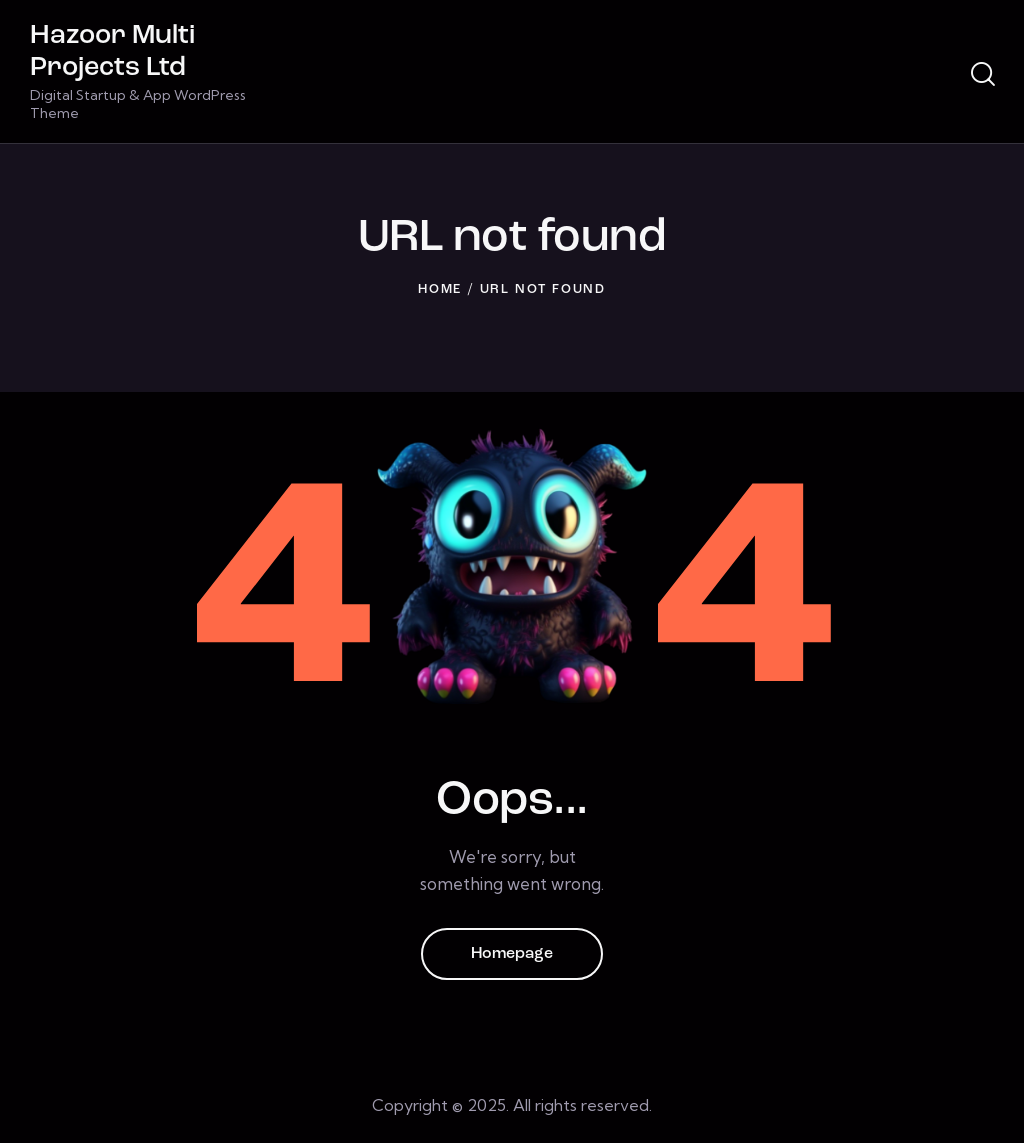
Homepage (512, 954)
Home (440, 289)
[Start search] (983, 75)
